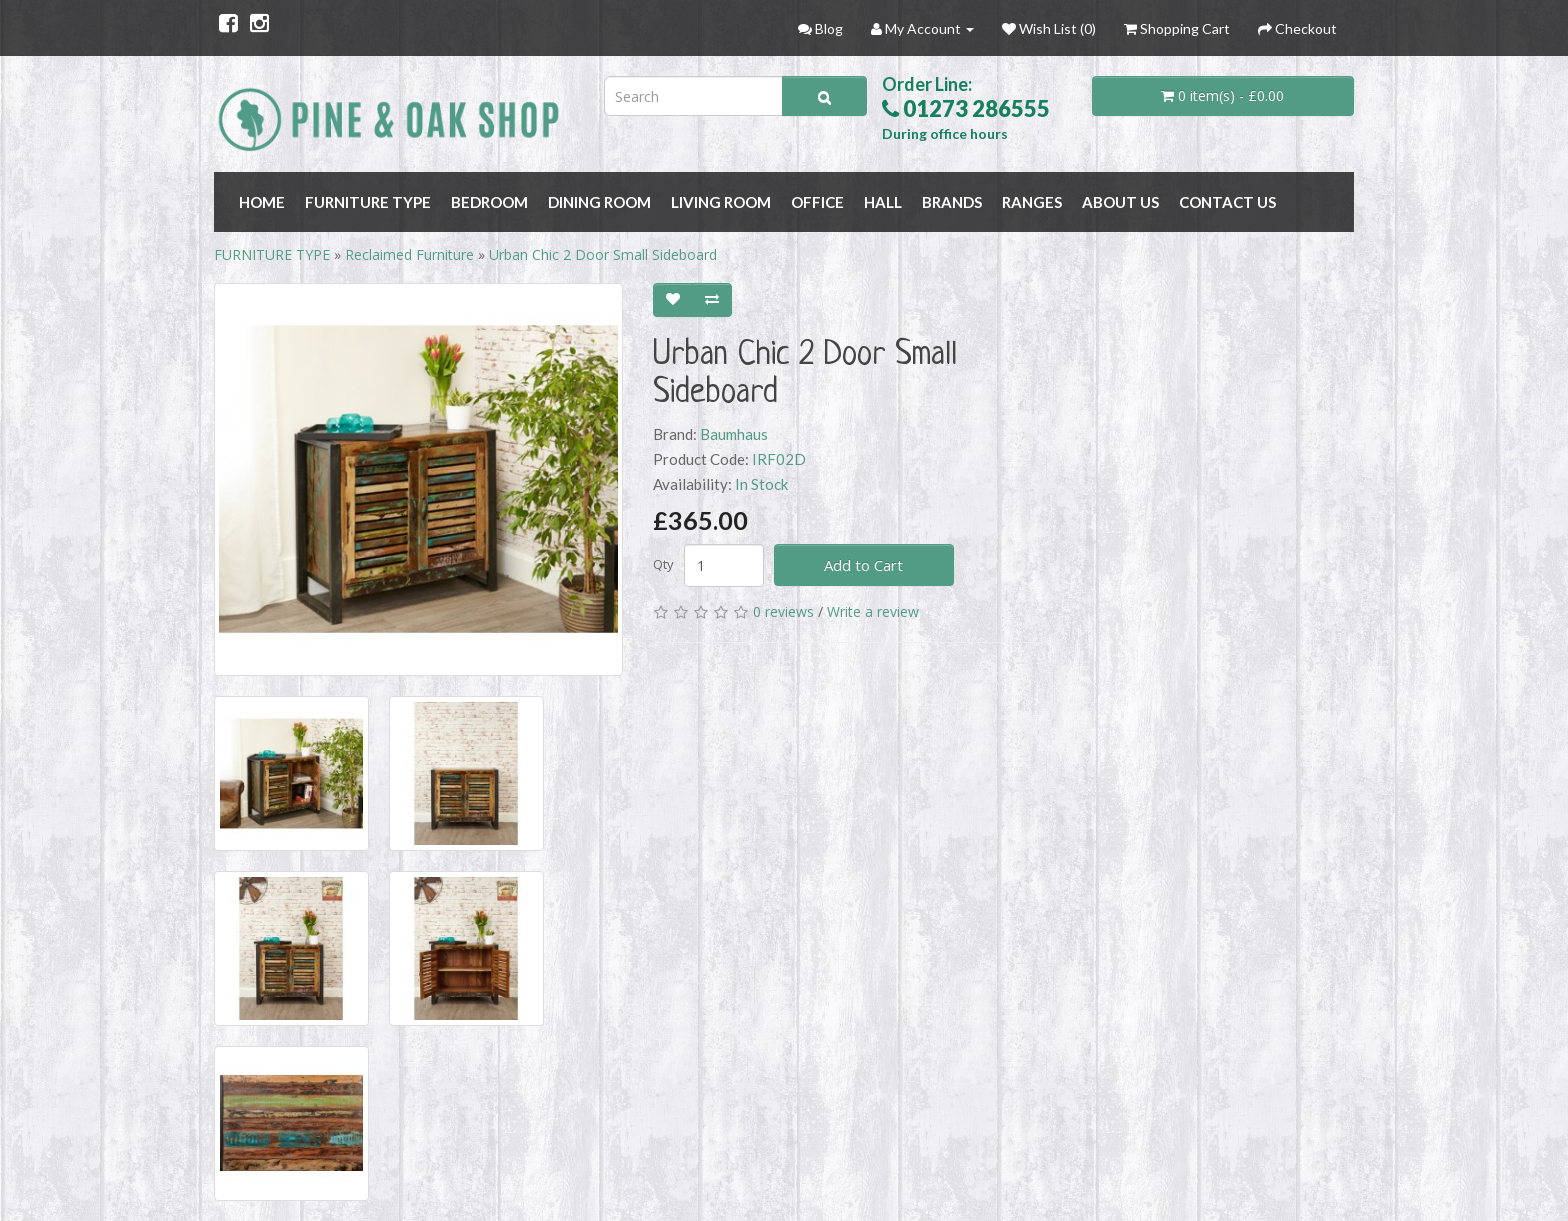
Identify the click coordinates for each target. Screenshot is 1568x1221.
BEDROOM (489, 202)
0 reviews (783, 611)
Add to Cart (863, 565)
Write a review (873, 611)
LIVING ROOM (721, 202)
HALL (883, 202)
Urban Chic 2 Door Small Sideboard (603, 254)
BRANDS (952, 202)
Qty (663, 564)
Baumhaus (734, 434)
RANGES (1032, 202)
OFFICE (817, 202)
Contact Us (1227, 202)
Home (262, 202)
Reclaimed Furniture (409, 254)
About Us (1120, 202)
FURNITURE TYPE (368, 202)
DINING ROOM (599, 202)
